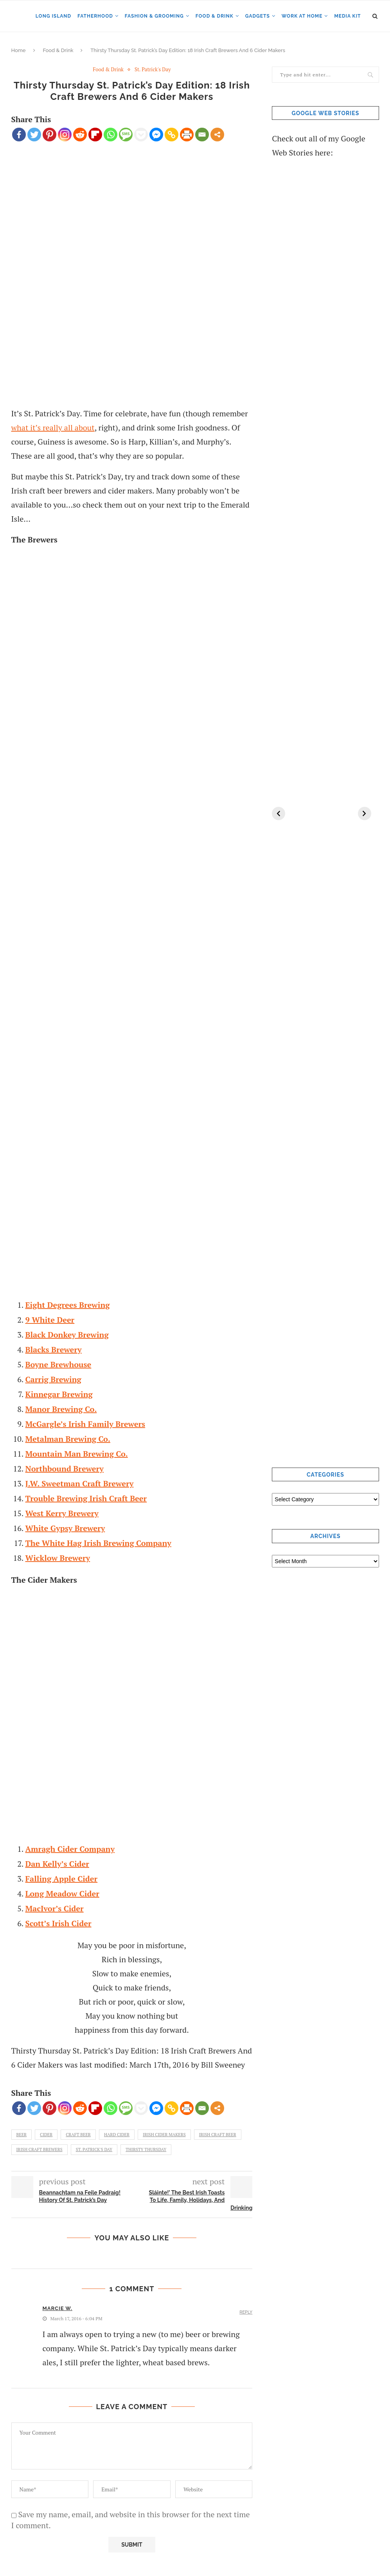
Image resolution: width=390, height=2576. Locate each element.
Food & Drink (215, 16)
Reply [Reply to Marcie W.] (245, 2312)
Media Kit (347, 16)
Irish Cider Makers (164, 2134)
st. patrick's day (94, 2149)
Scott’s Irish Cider (58, 1923)
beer (21, 2134)
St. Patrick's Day (153, 70)
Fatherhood (95, 16)
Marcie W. (57, 2308)
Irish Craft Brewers (39, 2149)
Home (18, 50)
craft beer (78, 2134)
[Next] (364, 813)
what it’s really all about (53, 427)
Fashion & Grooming (154, 16)
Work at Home (302, 16)
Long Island (53, 16)
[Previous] (278, 813)
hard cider (116, 2134)
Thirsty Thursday (146, 2149)
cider (46, 2134)
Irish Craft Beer (217, 2134)
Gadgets (257, 16)
